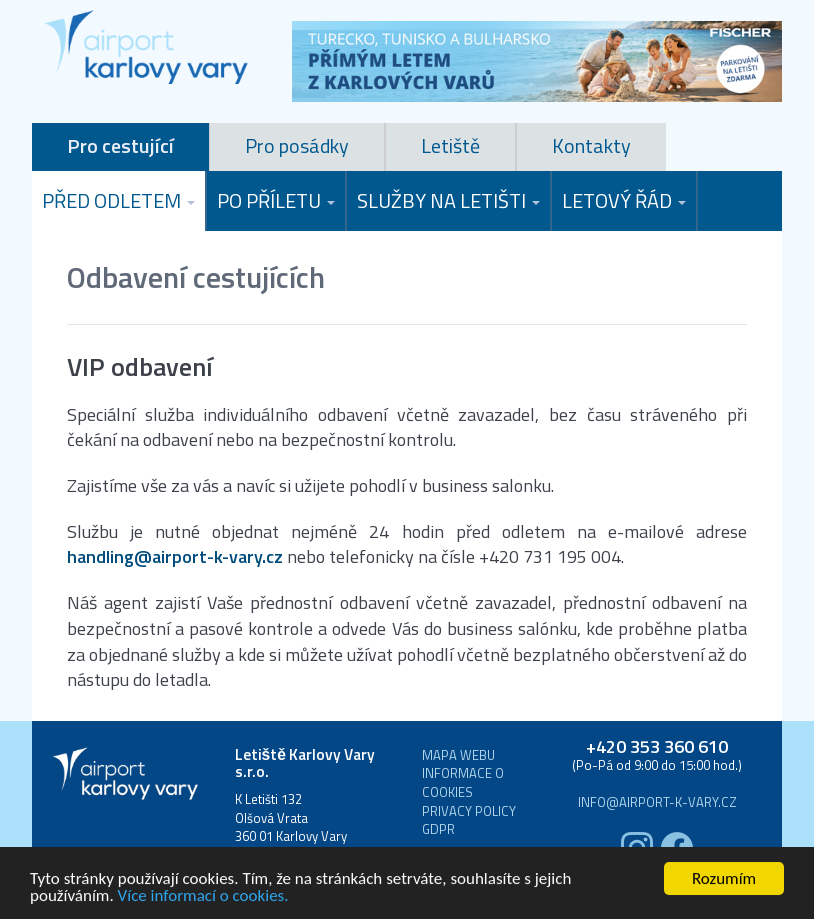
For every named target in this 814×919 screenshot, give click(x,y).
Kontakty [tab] (591, 145)
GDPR (438, 829)
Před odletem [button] (118, 200)
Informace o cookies (463, 782)
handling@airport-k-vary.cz (175, 557)
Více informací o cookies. (203, 896)
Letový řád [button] (624, 200)
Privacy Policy (469, 811)
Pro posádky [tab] (297, 145)
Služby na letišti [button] (448, 200)
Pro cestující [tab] (120, 145)
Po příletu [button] (276, 200)
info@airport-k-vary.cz (657, 802)
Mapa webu (458, 755)
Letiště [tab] (450, 145)
